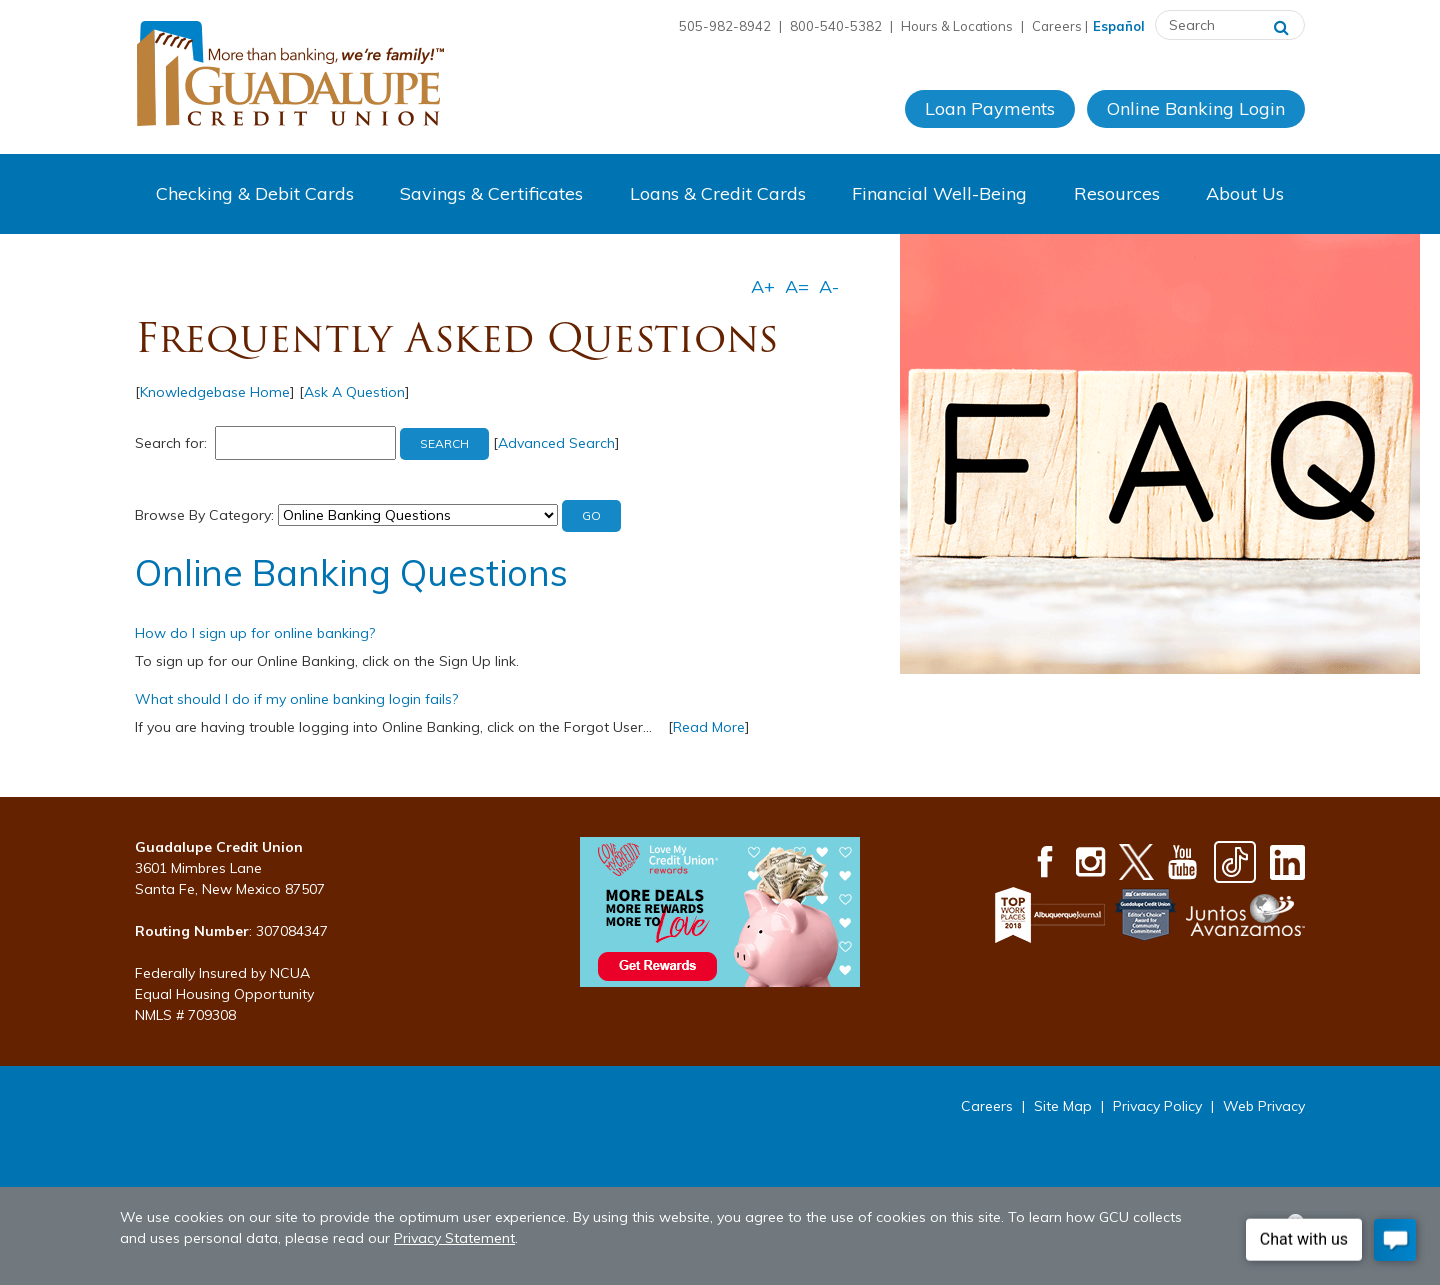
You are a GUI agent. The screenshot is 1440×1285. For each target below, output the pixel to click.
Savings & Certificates (491, 193)
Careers (1057, 26)
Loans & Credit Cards (718, 193)
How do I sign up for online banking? (255, 633)
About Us (1245, 193)
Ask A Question (354, 392)
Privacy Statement (454, 1238)
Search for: (171, 443)
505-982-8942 (725, 26)
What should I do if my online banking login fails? (296, 699)
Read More (709, 727)
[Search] (1281, 25)
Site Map (1063, 1106)
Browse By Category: (204, 515)
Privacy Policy (1157, 1106)
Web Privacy (1264, 1106)
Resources (1117, 193)
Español (1119, 26)
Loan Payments (990, 108)
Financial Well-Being (939, 193)
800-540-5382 (836, 26)
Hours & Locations (957, 26)
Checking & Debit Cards (255, 193)
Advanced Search (556, 443)
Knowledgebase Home (215, 392)
